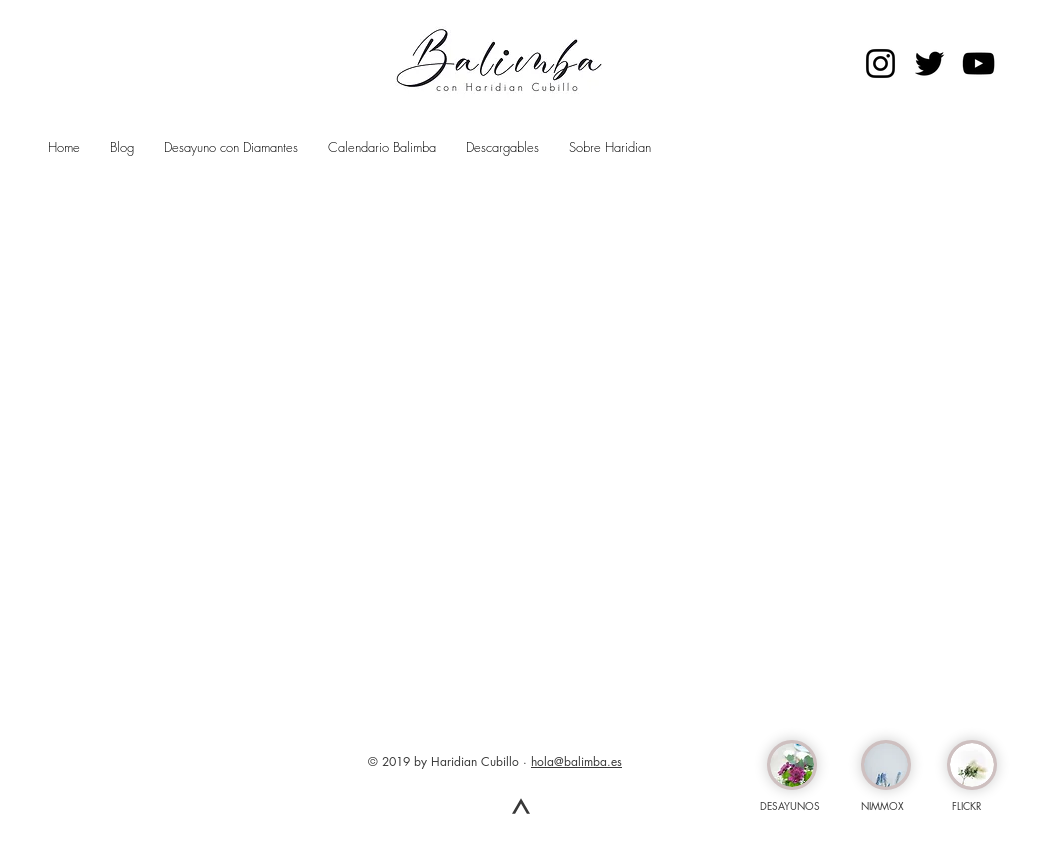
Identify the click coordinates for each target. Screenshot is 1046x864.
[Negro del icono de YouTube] (978, 63)
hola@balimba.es (576, 761)
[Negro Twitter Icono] (929, 63)
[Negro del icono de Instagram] (880, 63)
